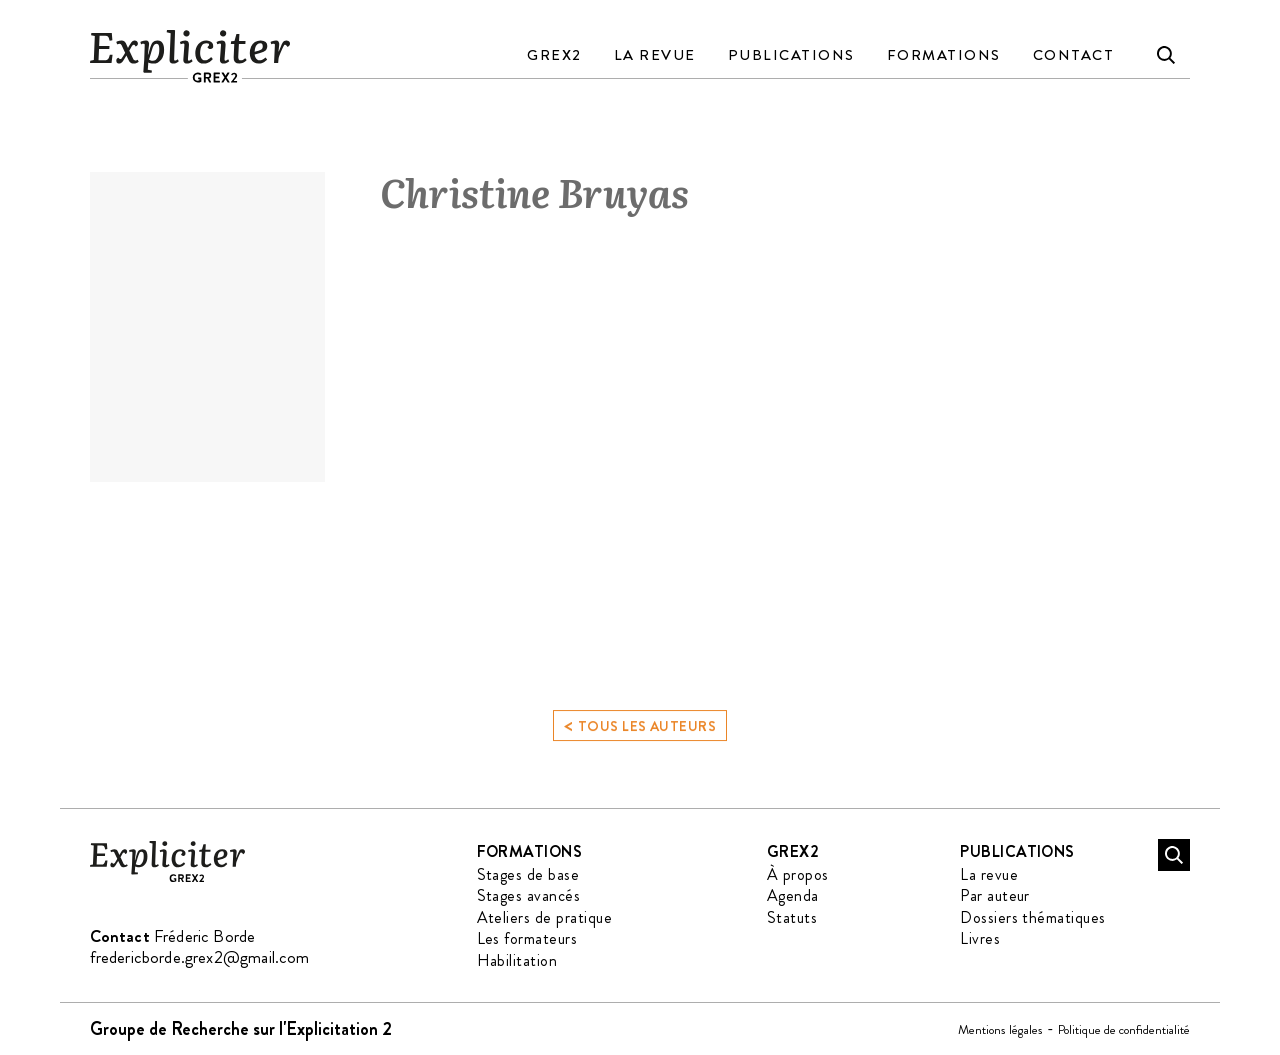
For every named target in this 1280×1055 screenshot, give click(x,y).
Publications (791, 55)
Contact (1074, 55)
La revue (655, 55)
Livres (980, 938)
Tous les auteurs (640, 731)
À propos (798, 874)
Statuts (792, 917)
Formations (944, 55)
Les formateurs (527, 938)
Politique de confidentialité (1124, 1029)
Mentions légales (1000, 1029)
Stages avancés (529, 895)
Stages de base (528, 874)
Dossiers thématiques (1033, 917)
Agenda (793, 895)
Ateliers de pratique (545, 917)
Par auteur (995, 895)
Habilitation (517, 960)
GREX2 (554, 55)
